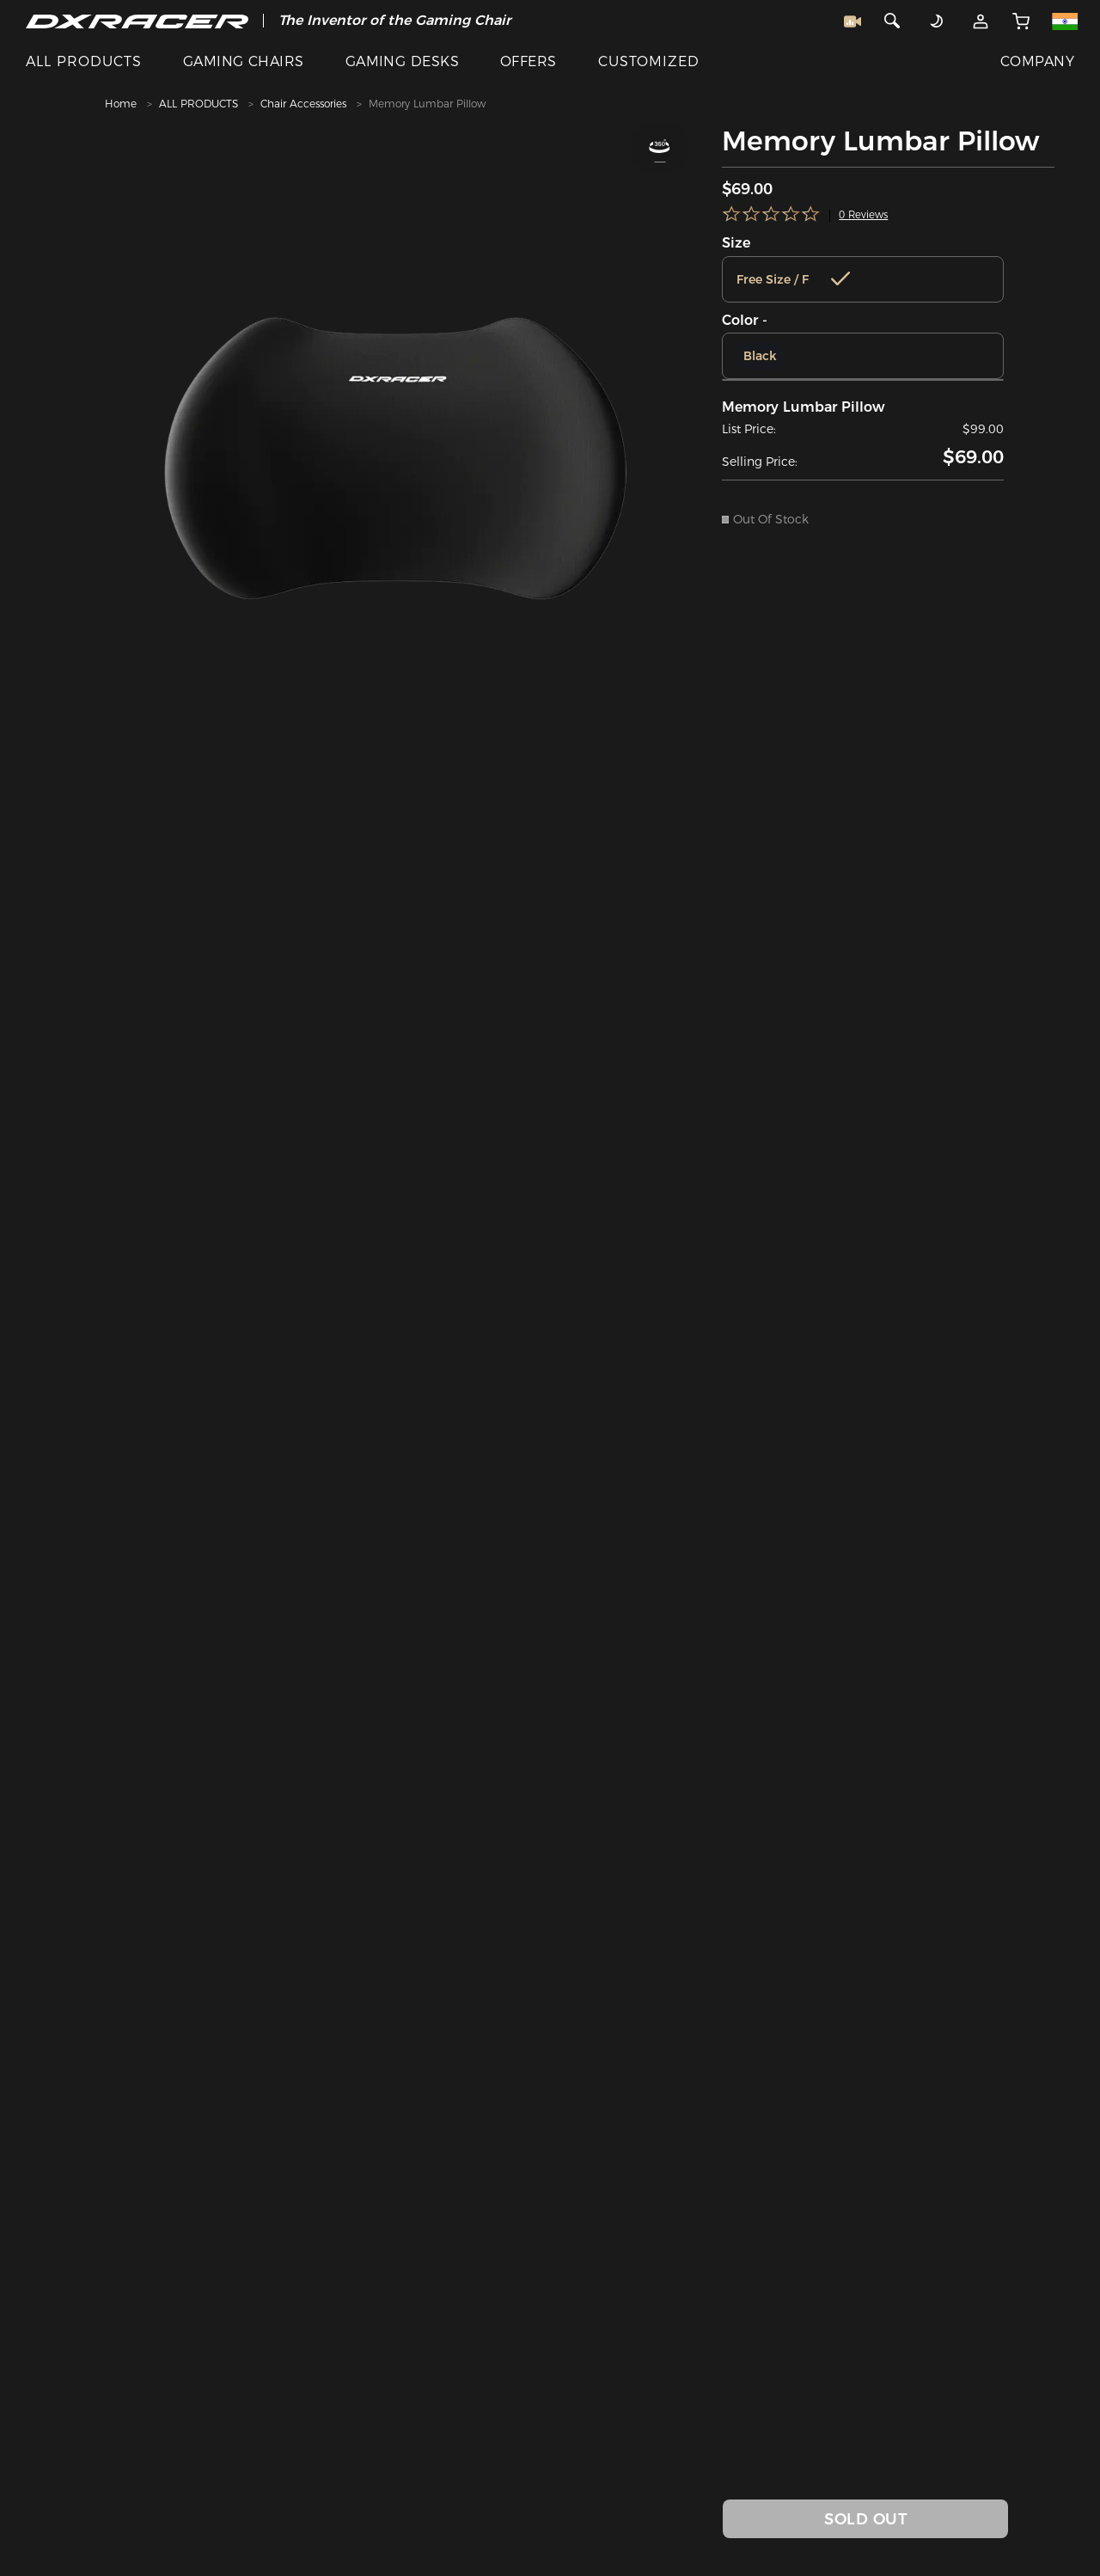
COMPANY (1037, 61)
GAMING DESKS (402, 61)
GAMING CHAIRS (243, 61)
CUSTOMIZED (649, 61)
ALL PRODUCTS (84, 61)
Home (121, 103)
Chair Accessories (303, 103)
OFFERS (528, 61)
